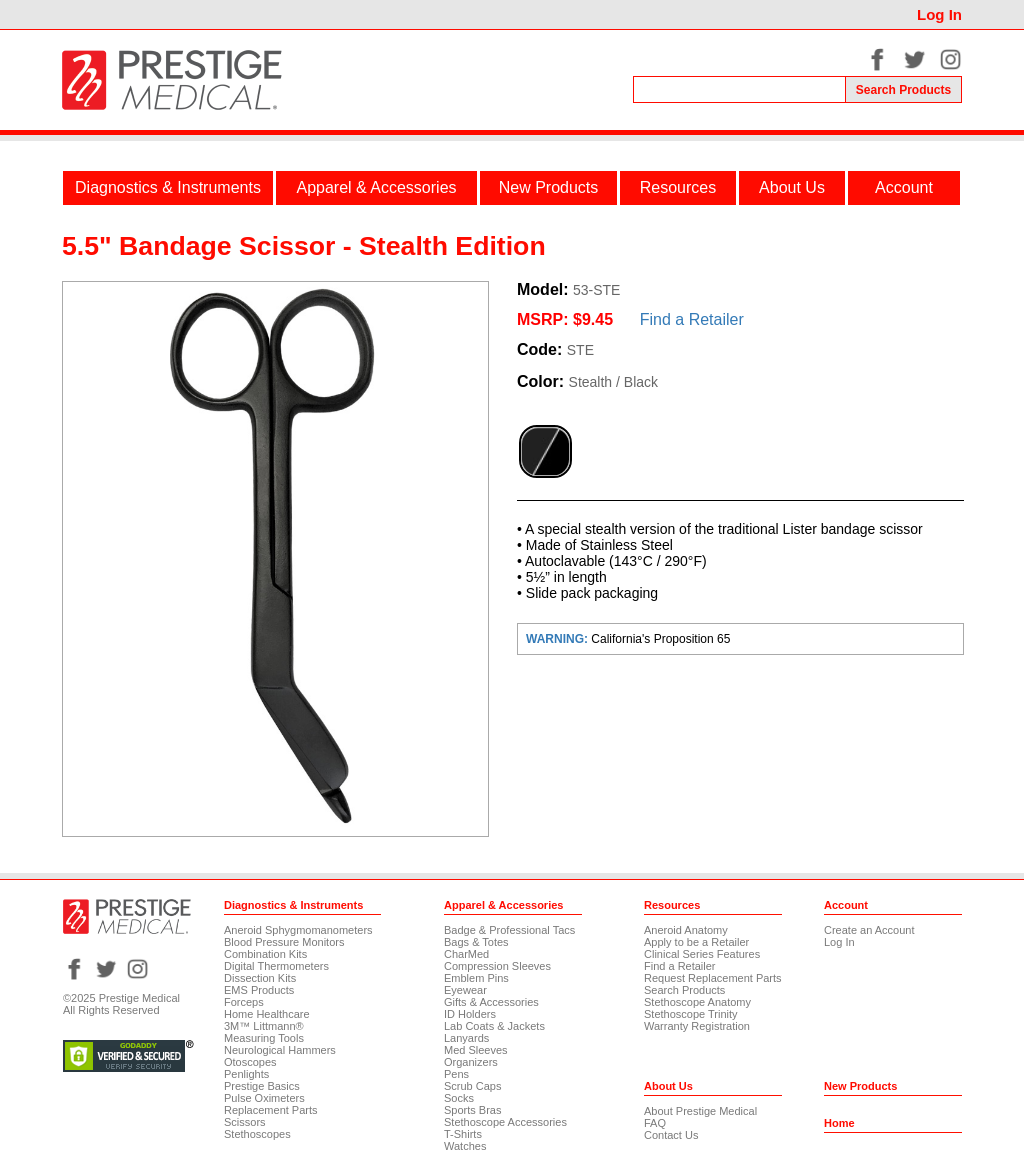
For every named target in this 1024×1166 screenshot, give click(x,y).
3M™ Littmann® (264, 1026)
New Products (549, 187)
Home (839, 1123)
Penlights (246, 1074)
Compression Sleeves (497, 966)
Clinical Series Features (702, 954)
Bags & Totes (476, 942)
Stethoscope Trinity (691, 1014)
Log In (939, 14)
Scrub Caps (472, 1086)
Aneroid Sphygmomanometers (298, 930)
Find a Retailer (692, 319)
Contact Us (671, 1135)
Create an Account (869, 930)
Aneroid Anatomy (686, 930)
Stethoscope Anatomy (697, 1002)
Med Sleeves (476, 1050)
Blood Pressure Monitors (284, 942)
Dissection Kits (260, 978)
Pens (456, 1074)
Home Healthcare (267, 1014)
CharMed (466, 954)
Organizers (471, 1062)
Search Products (684, 990)
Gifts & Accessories (491, 1002)
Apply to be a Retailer (696, 942)
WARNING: (558, 639)
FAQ (655, 1123)
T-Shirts (463, 1134)
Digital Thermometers (276, 966)
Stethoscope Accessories (505, 1122)
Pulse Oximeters (264, 1098)
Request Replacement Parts (713, 978)
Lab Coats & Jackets (494, 1026)
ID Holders (470, 1014)
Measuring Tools (264, 1038)
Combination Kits (265, 954)
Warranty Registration (697, 1026)
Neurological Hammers (280, 1050)
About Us (792, 187)
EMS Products (259, 990)
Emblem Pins (476, 978)
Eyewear (465, 990)
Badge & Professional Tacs (509, 930)
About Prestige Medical (700, 1111)
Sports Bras (472, 1110)
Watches (465, 1146)
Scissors (245, 1122)
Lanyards (466, 1038)
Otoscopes (250, 1062)
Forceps (244, 1002)
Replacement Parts (271, 1110)
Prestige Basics (262, 1086)
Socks (459, 1098)
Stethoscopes (257, 1134)
